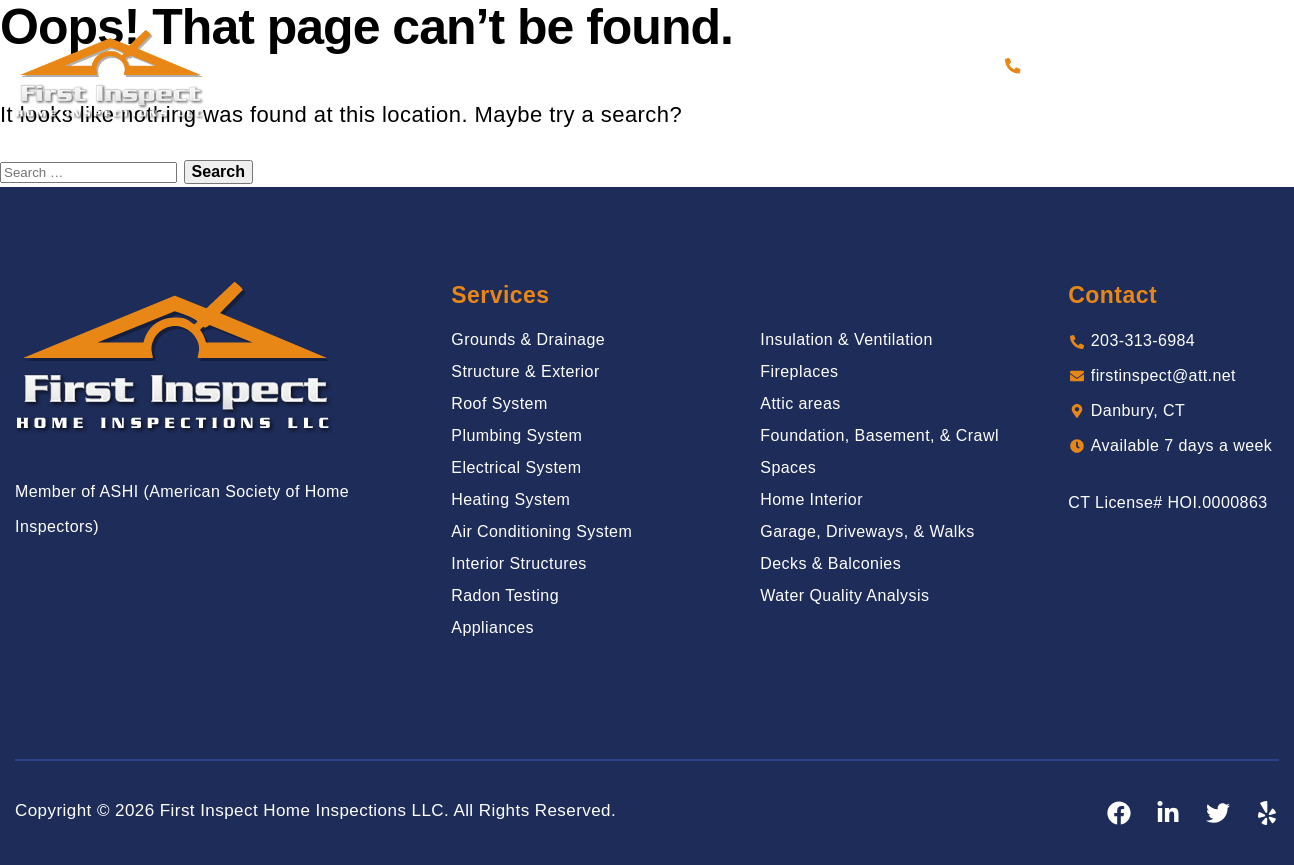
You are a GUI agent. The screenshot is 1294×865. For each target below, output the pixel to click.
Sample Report (821, 65)
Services (539, 65)
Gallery (626, 65)
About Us (449, 65)
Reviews (710, 65)
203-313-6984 (1081, 65)
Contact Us (944, 65)
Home (373, 65)
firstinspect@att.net (1164, 377)
